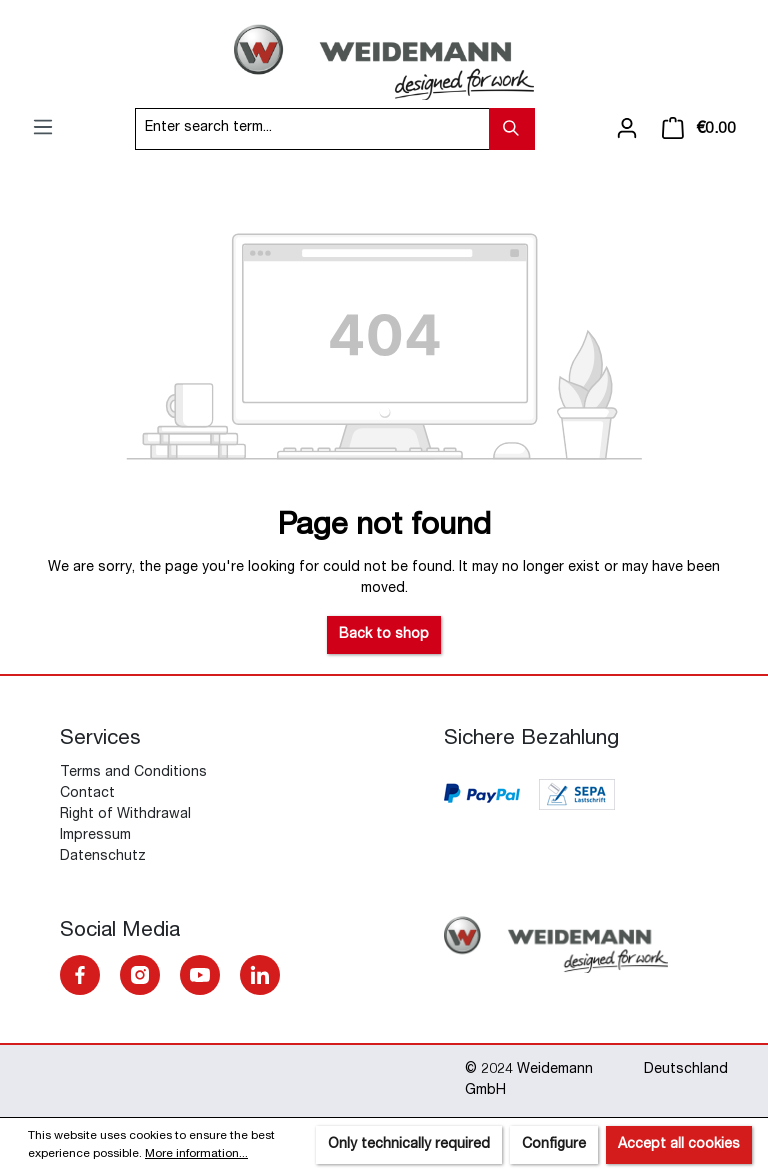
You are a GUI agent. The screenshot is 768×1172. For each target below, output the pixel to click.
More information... (196, 1154)
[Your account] (627, 129)
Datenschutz (103, 857)
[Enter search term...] (312, 129)
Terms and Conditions (133, 773)
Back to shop (384, 635)
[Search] (512, 129)
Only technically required (409, 1145)
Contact (87, 794)
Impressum (95, 836)
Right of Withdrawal (125, 815)
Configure (554, 1145)
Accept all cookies (679, 1145)
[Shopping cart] (699, 129)
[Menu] (43, 128)
